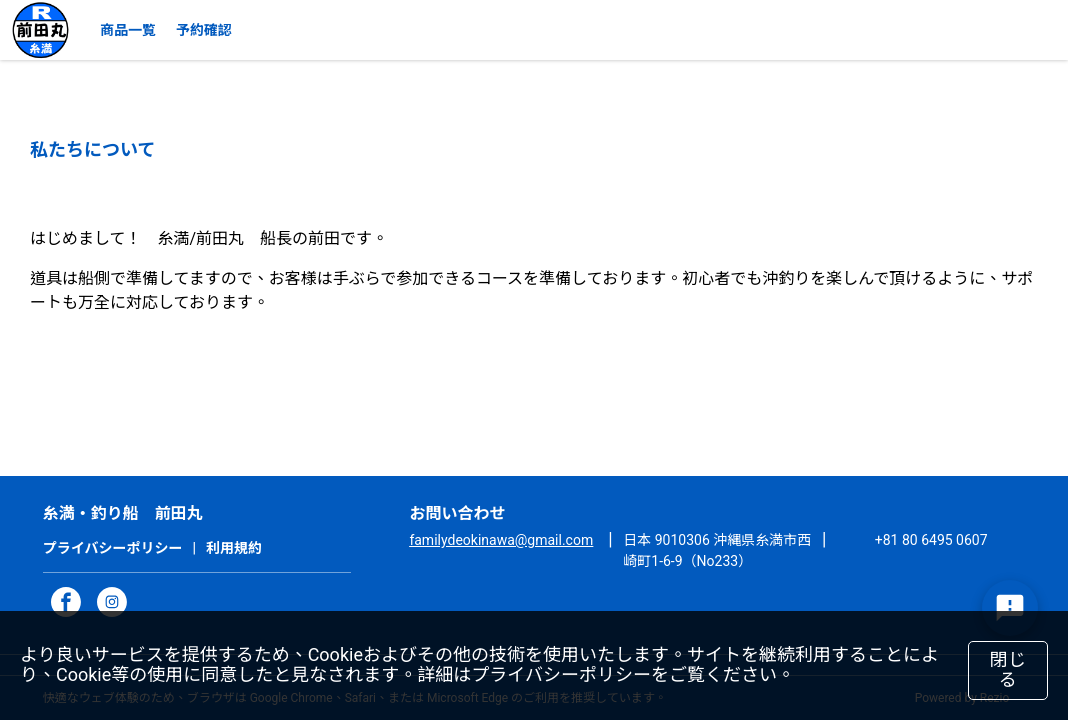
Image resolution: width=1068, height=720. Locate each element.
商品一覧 (128, 30)
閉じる (1008, 670)
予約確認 (204, 30)
